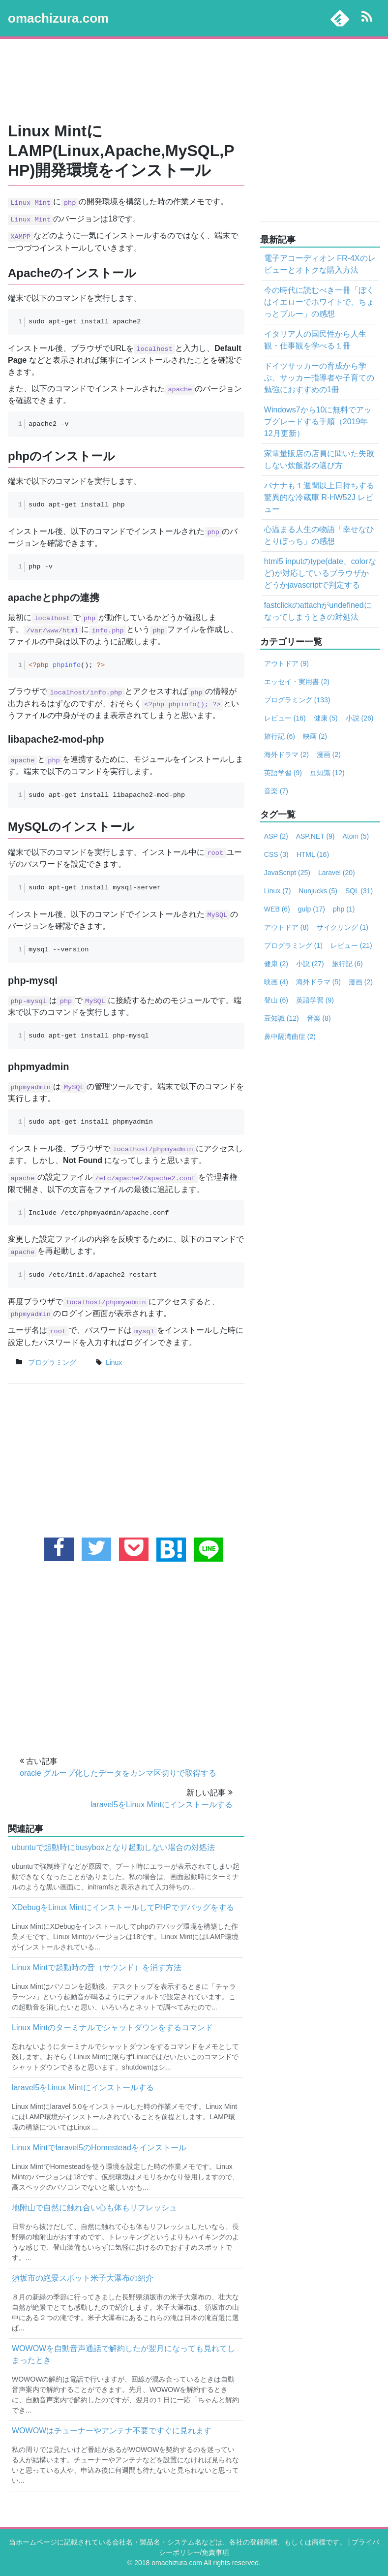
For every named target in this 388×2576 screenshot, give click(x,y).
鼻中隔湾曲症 (290, 1036)
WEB (277, 909)
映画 (315, 736)
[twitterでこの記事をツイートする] (96, 1549)
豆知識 (327, 773)
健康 (326, 718)
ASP (276, 836)
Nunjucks (317, 891)
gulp (311, 909)
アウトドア (286, 663)
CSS (276, 854)
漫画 (329, 754)
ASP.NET (315, 836)
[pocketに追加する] (134, 1549)
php (344, 909)
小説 (360, 718)
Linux (277, 891)
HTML (313, 854)
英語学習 (283, 773)
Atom (356, 836)
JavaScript (287, 873)
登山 (276, 1000)
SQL (359, 891)
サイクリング (342, 927)
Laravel (336, 873)
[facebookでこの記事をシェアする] (59, 1549)
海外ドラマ (286, 754)
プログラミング (52, 1362)
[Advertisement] (194, 81)
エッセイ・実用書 (296, 682)
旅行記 (279, 736)
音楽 (276, 791)
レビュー (285, 718)
